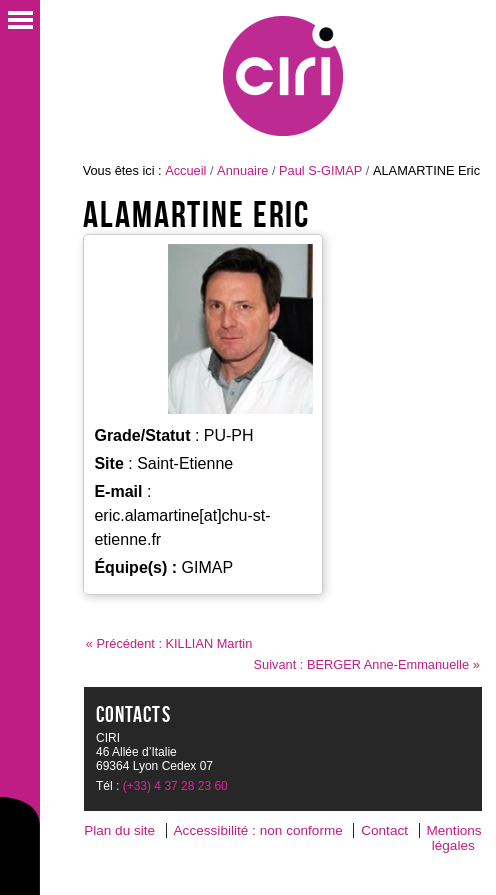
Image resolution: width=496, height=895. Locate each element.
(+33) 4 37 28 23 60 (175, 786)
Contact (384, 830)
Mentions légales (453, 838)
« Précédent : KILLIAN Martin (169, 643)
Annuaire (242, 170)
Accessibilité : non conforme (258, 830)
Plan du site (119, 830)
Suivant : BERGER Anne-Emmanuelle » (367, 664)
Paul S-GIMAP (320, 170)
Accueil (185, 170)
